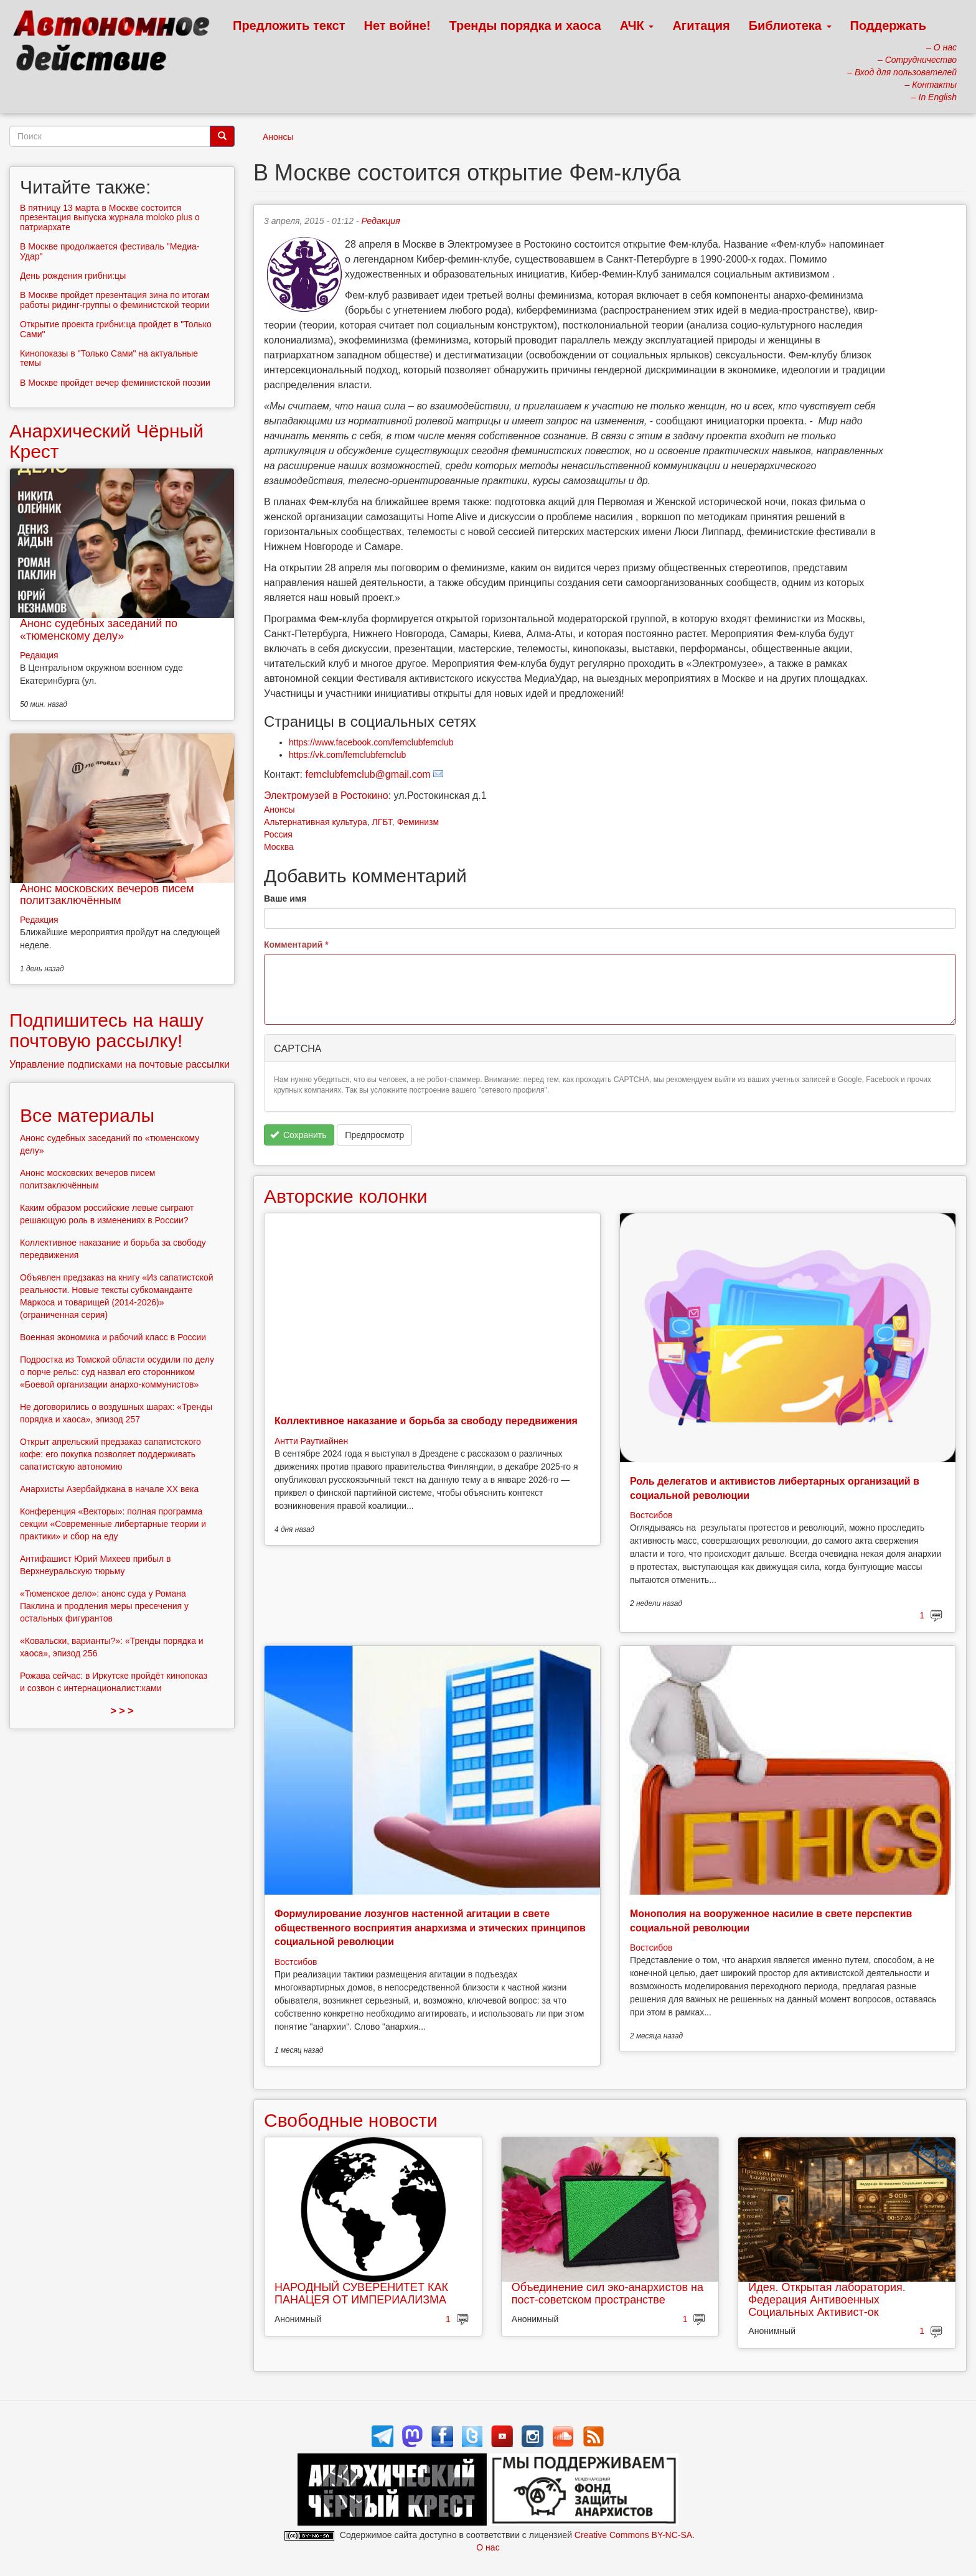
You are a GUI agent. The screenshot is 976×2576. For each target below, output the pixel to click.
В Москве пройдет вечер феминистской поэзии (115, 383)
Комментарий (296, 945)
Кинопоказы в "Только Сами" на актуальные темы (109, 358)
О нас (487, 2547)
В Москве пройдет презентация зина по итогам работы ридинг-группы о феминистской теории (115, 299)
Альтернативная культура (315, 822)
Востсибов (651, 1515)
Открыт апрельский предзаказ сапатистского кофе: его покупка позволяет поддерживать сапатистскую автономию (110, 1454)
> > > (122, 1711)
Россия (278, 834)
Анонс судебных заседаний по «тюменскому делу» (98, 629)
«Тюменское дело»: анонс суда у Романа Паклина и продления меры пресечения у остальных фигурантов (104, 1606)
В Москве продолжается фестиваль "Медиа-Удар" (109, 251)
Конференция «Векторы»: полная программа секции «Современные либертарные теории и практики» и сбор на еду (113, 1523)
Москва (279, 847)
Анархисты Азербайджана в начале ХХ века (109, 1489)
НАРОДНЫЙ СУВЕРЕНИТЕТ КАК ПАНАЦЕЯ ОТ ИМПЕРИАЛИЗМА (361, 2293)
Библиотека (790, 25)
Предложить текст (289, 25)
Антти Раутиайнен (311, 1441)
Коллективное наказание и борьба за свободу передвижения (426, 1421)
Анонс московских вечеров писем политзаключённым (107, 894)
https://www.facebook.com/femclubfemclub (371, 742)
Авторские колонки (345, 1196)
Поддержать (888, 25)
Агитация (701, 25)
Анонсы (278, 137)
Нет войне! (397, 25)
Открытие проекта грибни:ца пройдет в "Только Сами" (116, 328)
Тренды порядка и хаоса (525, 25)
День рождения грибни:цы (73, 276)
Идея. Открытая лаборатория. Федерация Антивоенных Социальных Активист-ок (826, 2299)
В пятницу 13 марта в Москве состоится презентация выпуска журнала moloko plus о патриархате (110, 217)
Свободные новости (351, 2120)
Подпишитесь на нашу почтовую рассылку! (106, 1030)
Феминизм (418, 822)
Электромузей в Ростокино (326, 795)
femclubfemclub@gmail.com (368, 774)
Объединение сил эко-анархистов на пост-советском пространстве (607, 2293)
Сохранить (298, 1135)
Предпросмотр (374, 1135)
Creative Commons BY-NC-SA (633, 2535)
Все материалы (87, 1115)
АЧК (637, 25)
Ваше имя (285, 898)
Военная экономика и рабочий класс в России (113, 1337)
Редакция (380, 221)
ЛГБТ (382, 822)
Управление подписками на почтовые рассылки (119, 1064)
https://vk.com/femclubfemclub (347, 755)
